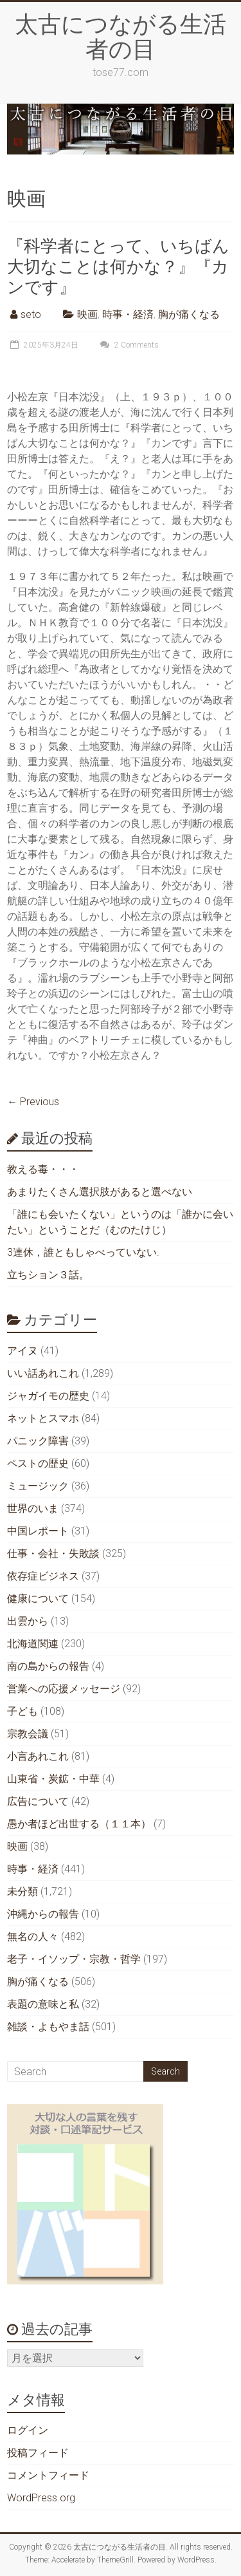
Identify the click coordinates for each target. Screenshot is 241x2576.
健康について (38, 1598)
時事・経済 (128, 314)
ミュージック (38, 1486)
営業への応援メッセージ (63, 1689)
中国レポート (38, 1531)
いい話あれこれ (43, 1373)
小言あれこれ (38, 1756)
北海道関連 (32, 1644)
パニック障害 (38, 1441)
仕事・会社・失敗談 (53, 1553)
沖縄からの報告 (43, 1914)
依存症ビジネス (43, 1576)
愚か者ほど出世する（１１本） (79, 1824)
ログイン (27, 2430)
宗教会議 (27, 1734)
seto (31, 314)
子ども (22, 1711)
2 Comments (128, 345)
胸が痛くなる (189, 314)
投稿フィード (38, 2453)
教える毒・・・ (43, 1169)
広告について (38, 1801)
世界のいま (32, 1508)
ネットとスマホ (43, 1418)
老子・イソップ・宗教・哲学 (74, 1959)
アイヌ (22, 1351)
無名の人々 (32, 1936)
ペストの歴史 (38, 1463)
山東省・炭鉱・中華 (53, 1779)
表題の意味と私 (43, 2004)
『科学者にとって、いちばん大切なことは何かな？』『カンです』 (118, 265)
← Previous (33, 1102)
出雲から (27, 1621)
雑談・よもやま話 (48, 2027)
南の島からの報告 (48, 1666)
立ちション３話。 (48, 1275)
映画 (87, 314)
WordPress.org (41, 2498)
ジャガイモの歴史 (48, 1396)
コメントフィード (48, 2475)
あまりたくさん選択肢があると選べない (99, 1192)
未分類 (22, 1891)
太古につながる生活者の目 (120, 36)
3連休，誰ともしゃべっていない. (83, 1252)
